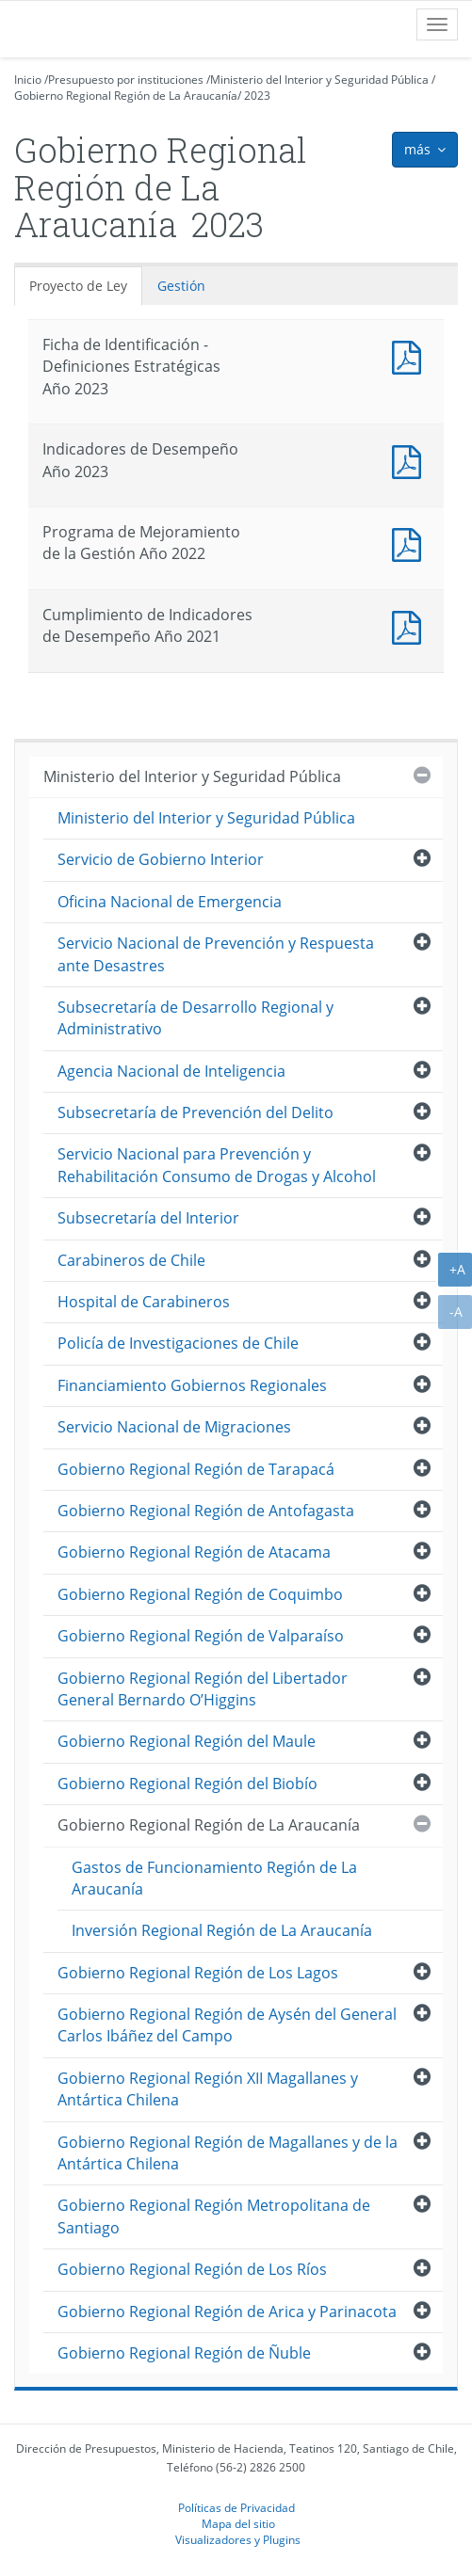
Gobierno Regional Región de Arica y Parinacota (227, 2311)
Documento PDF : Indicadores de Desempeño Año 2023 (411, 460)
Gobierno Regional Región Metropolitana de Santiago (213, 2216)
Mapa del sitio (238, 2523)
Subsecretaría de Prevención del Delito (195, 1112)
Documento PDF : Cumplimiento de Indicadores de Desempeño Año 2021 (411, 625)
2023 (257, 96)
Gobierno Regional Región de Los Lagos (197, 1972)
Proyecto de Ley (78, 286)
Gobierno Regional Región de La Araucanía (125, 96)
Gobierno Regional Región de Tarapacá (195, 1469)
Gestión (181, 286)
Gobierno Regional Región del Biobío (187, 1783)
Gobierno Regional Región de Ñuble (184, 2353)
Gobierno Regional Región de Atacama (194, 1552)
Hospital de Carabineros (143, 1301)
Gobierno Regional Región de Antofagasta (205, 1510)
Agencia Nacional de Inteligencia (171, 1071)
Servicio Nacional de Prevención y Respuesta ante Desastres (215, 954)
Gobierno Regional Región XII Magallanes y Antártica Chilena (207, 2089)
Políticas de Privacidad (236, 2507)
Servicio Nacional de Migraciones (174, 1426)
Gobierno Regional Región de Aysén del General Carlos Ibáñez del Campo (227, 2025)
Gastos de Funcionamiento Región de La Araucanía (214, 1878)
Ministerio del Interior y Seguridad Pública (319, 80)
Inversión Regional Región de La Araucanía (222, 1930)
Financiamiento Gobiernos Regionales (192, 1385)
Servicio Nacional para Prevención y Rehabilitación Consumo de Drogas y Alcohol (216, 1165)
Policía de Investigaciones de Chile (178, 1343)
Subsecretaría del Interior (148, 1218)
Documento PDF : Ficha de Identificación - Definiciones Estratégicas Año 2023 (411, 355)
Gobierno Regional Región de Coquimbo (200, 1594)
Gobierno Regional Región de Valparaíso (200, 1635)
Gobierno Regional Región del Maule (186, 1741)
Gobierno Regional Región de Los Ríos (192, 2269)
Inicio (27, 80)
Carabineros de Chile (131, 1260)
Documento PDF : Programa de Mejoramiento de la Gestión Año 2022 (411, 542)
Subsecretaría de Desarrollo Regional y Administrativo (195, 1018)
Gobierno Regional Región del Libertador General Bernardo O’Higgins (202, 1689)
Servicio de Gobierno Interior (160, 859)
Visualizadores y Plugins (238, 2539)
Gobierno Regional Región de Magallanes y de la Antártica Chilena (227, 2153)
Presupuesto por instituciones (125, 80)
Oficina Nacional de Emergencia (169, 901)
